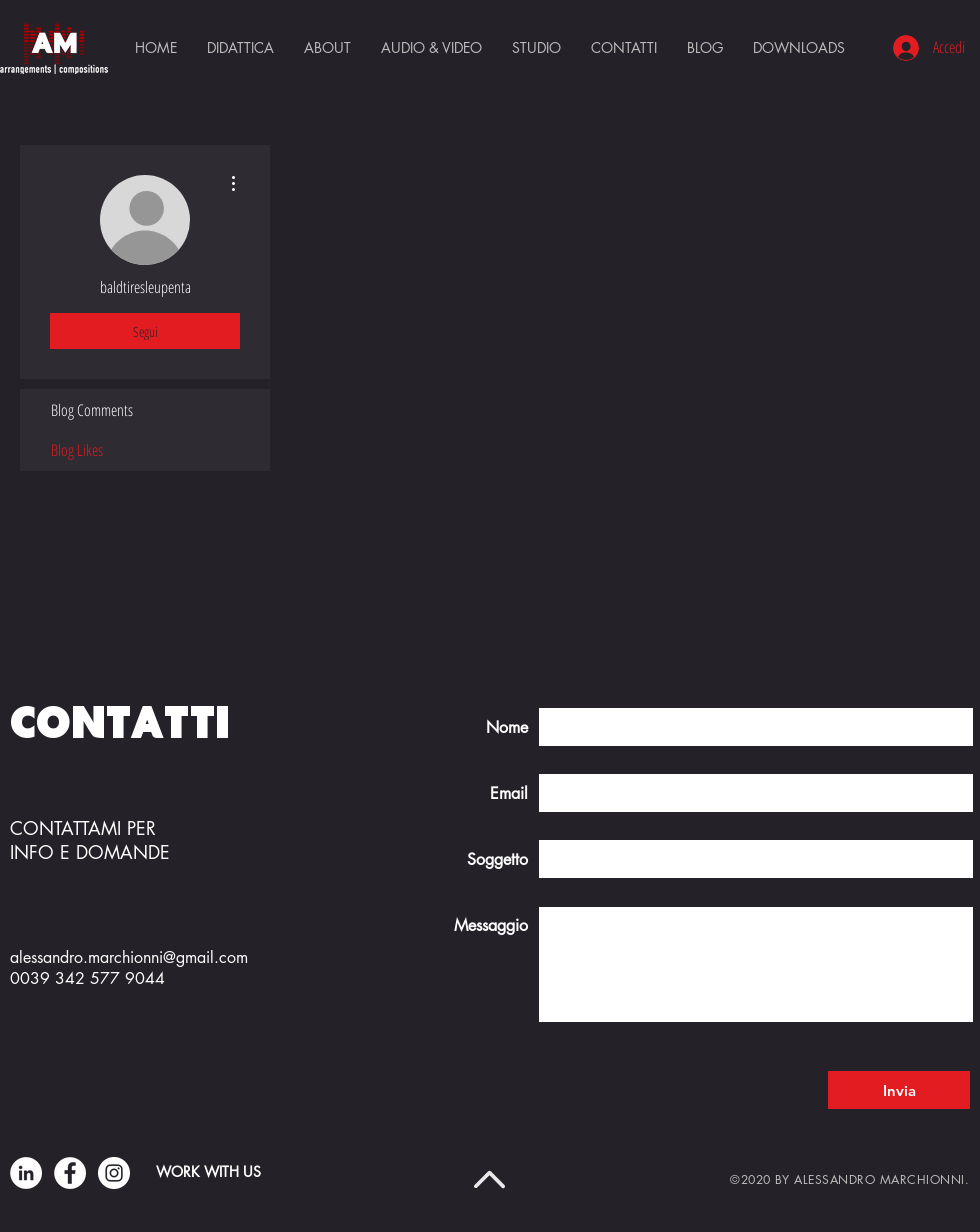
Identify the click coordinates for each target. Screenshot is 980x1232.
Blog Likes (77, 450)
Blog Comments (92, 410)
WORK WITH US (208, 1171)
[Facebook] (70, 1173)
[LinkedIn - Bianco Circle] (26, 1173)
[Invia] (899, 1090)
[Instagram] (114, 1173)
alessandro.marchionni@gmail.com (129, 957)
